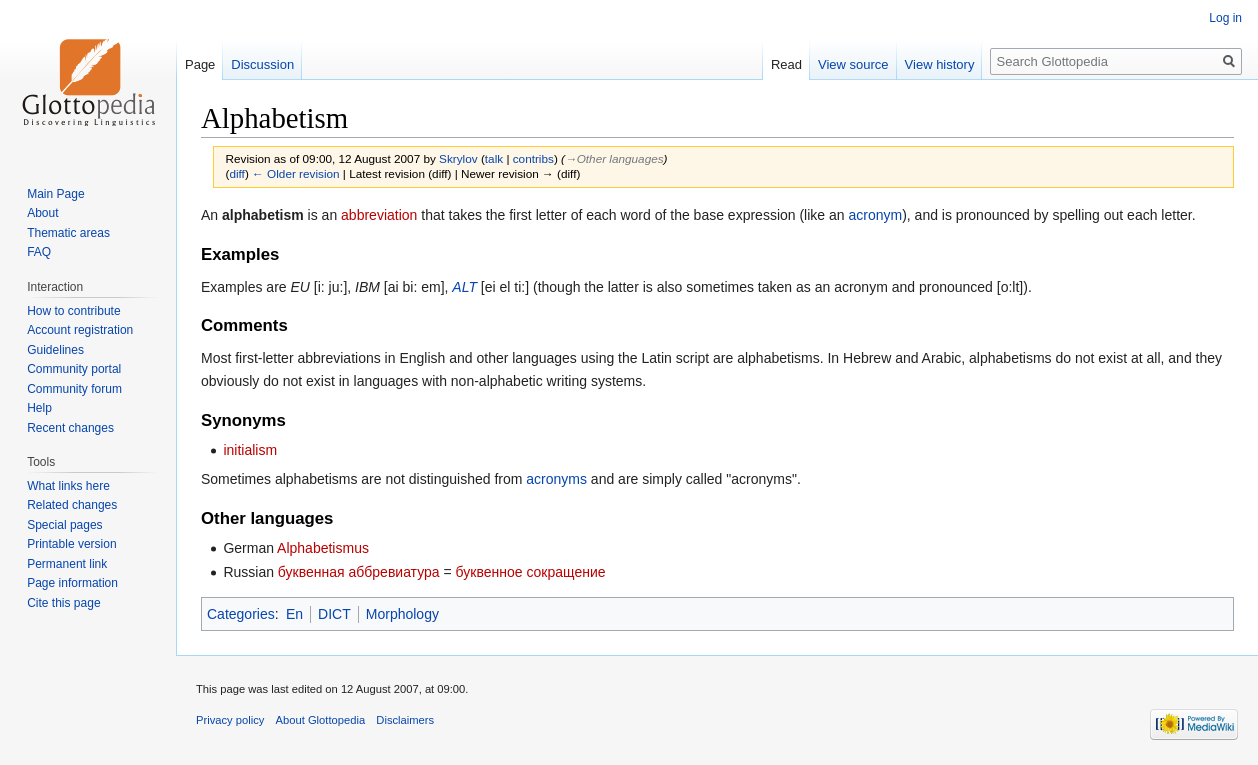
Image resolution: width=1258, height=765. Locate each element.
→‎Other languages (614, 158)
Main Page (55, 194)
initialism (250, 450)
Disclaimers (405, 720)
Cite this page (63, 603)
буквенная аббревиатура (359, 572)
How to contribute (73, 311)
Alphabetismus (323, 548)
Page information (72, 583)
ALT (464, 287)
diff (236, 173)
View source (853, 64)
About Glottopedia (321, 720)
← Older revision (296, 173)
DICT (334, 614)
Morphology (402, 614)
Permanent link (67, 564)
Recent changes (70, 428)
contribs (533, 158)
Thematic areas (68, 233)
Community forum (74, 389)
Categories (241, 614)
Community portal (74, 369)
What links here (68, 486)
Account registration (80, 330)
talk (494, 158)
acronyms (556, 479)
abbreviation (379, 215)
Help (39, 408)
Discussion (262, 64)
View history (940, 64)
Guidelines (55, 350)
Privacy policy (230, 720)
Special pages (64, 525)
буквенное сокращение (531, 572)
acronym (875, 215)
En (294, 614)
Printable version (71, 544)
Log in (1225, 18)
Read (786, 64)
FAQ (39, 252)
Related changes (72, 505)
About (42, 213)
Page (200, 64)
